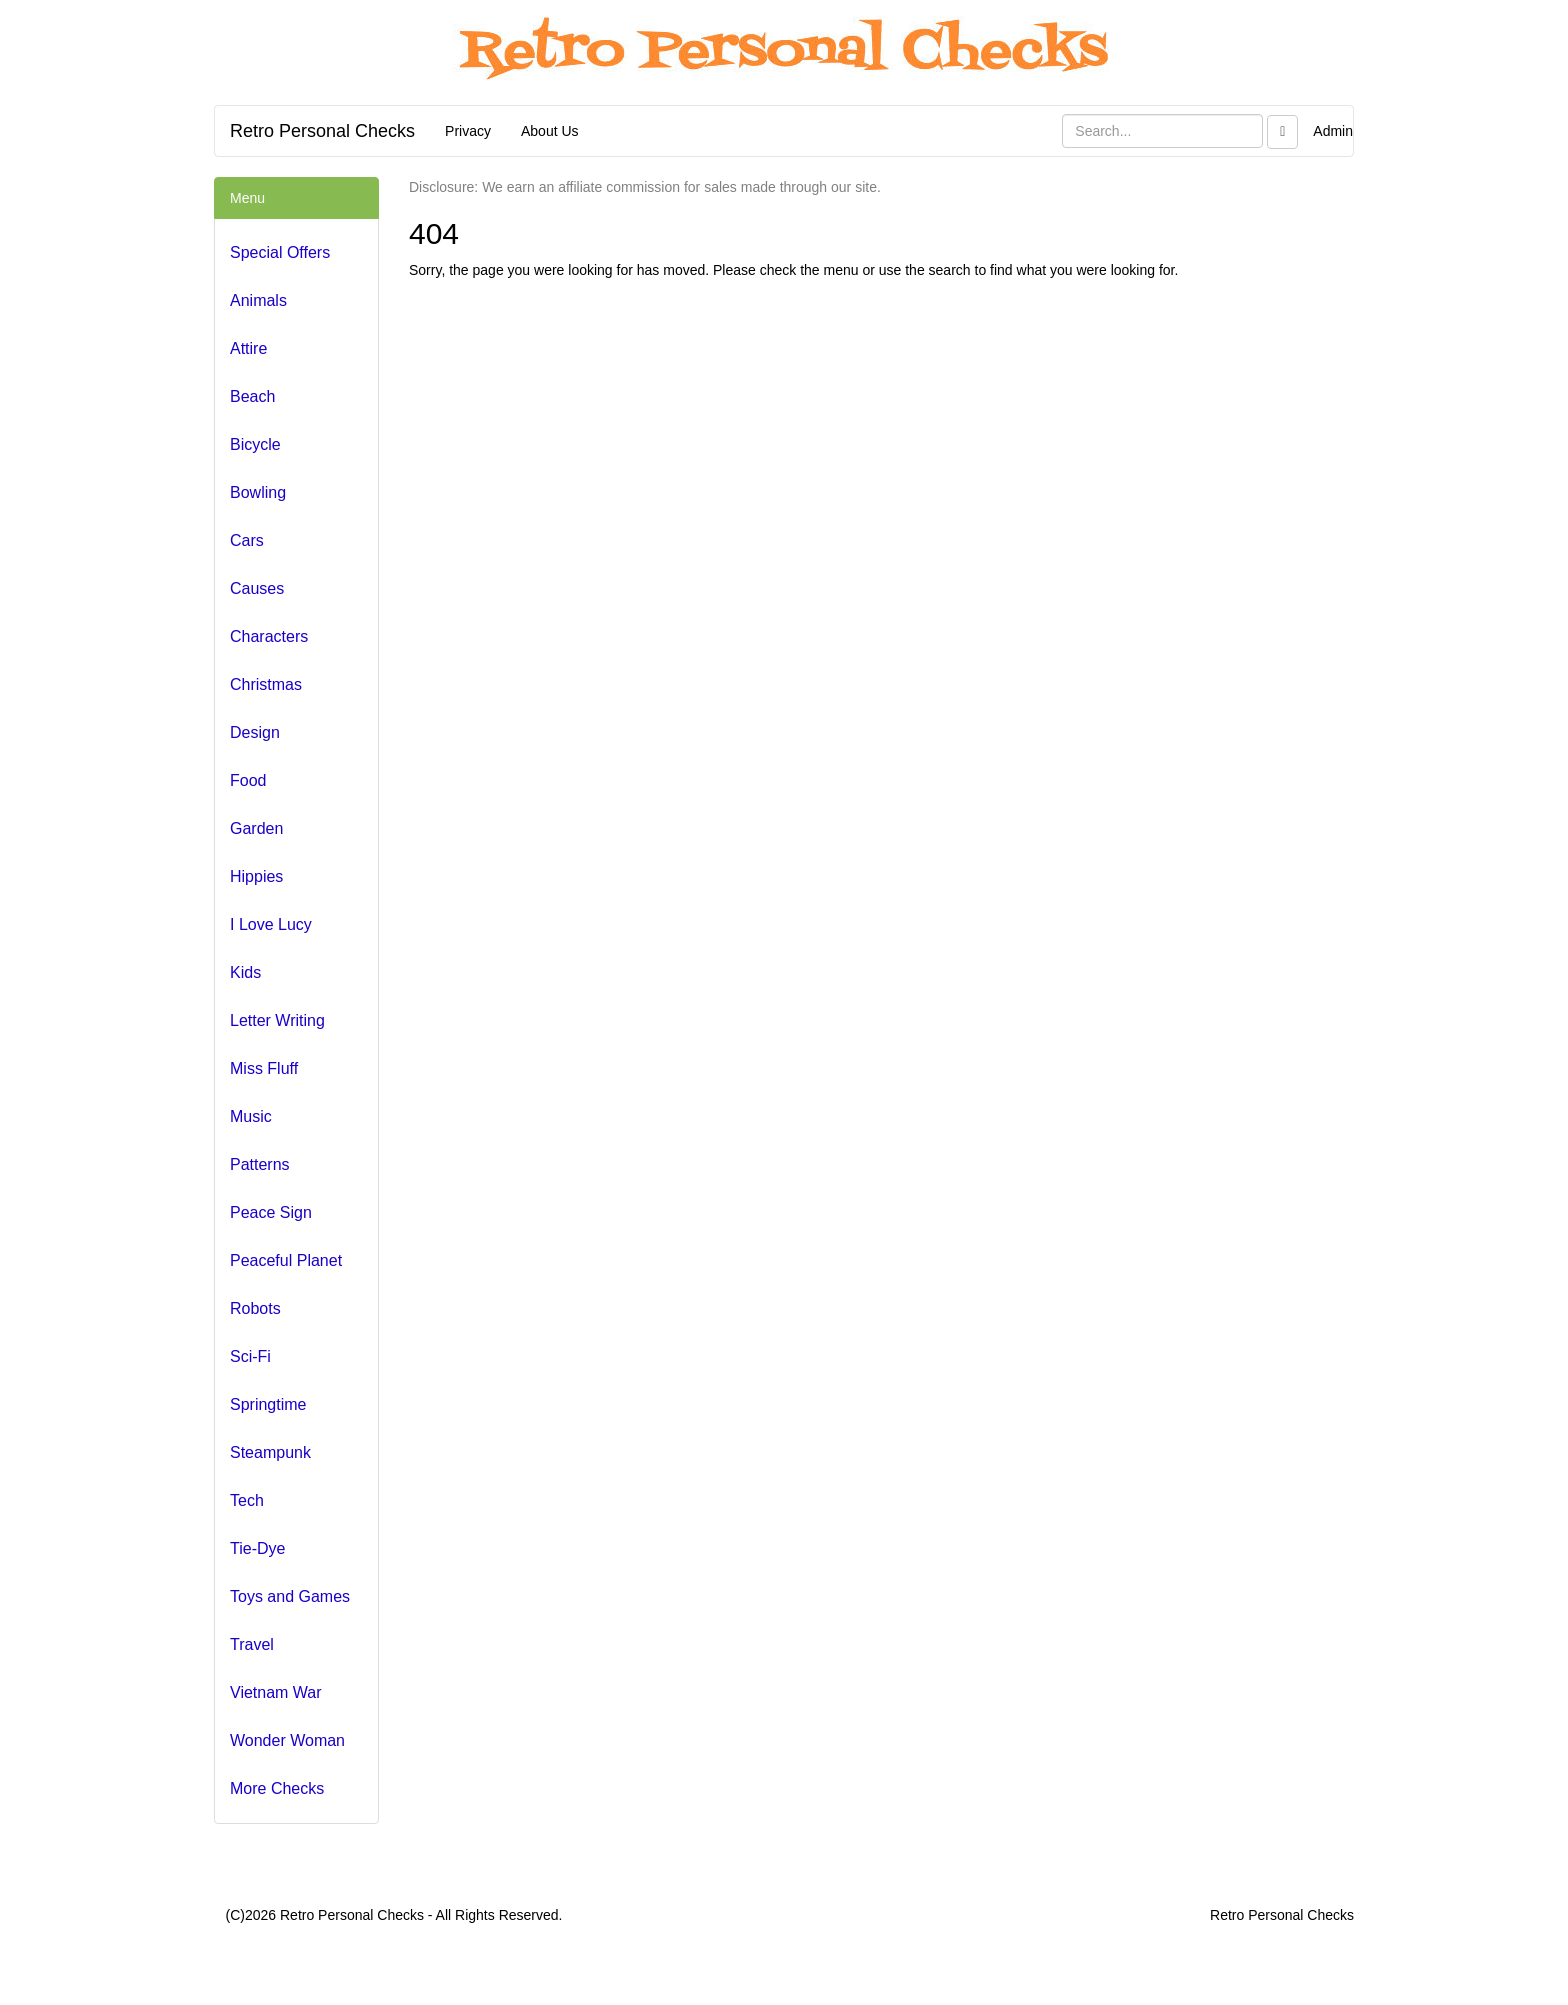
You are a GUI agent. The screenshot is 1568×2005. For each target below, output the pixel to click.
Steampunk (270, 1452)
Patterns (260, 1164)
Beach (252, 396)
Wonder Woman (287, 1740)
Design (255, 732)
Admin (1333, 131)
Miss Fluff (264, 1068)
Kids (245, 972)
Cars (247, 540)
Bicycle (255, 444)
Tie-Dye (257, 1548)
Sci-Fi (250, 1356)
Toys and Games (290, 1596)
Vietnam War (276, 1692)
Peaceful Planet (286, 1260)
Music (251, 1116)
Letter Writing (277, 1020)
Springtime (268, 1404)
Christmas (266, 684)
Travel (252, 1644)
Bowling (258, 492)
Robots (255, 1308)
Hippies (256, 876)
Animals (258, 300)
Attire (248, 348)
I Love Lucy (271, 924)
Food (248, 780)
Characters (269, 636)
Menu (247, 198)
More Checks (277, 1788)
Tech (247, 1500)
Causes (257, 588)
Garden (256, 828)
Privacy (468, 131)
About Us (550, 131)
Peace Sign (271, 1212)
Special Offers (280, 252)
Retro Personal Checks (322, 131)
